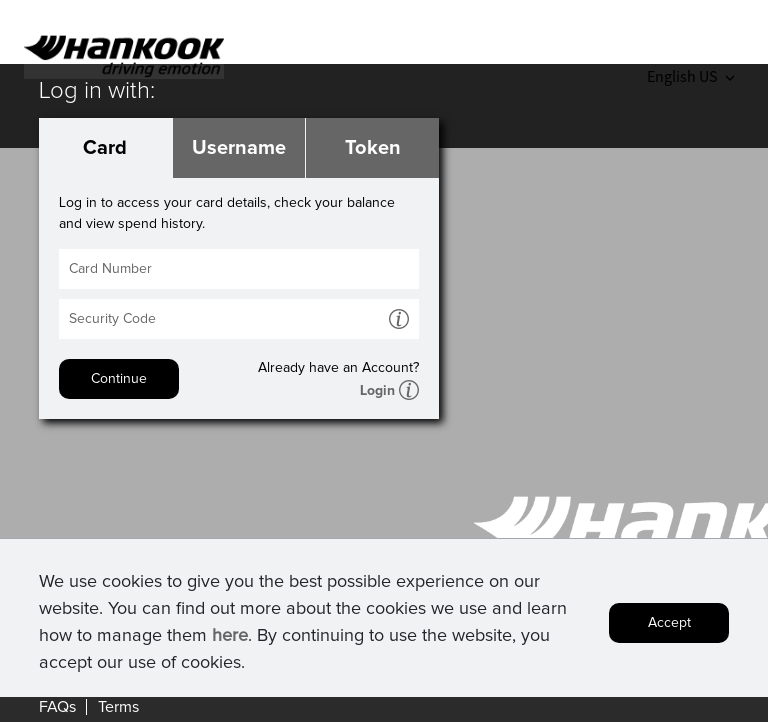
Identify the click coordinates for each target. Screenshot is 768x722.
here (230, 641)
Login (377, 391)
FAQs (57, 707)
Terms (118, 707)
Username (239, 148)
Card (105, 148)
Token (373, 148)
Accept (669, 628)
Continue (119, 379)
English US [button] (690, 76)
